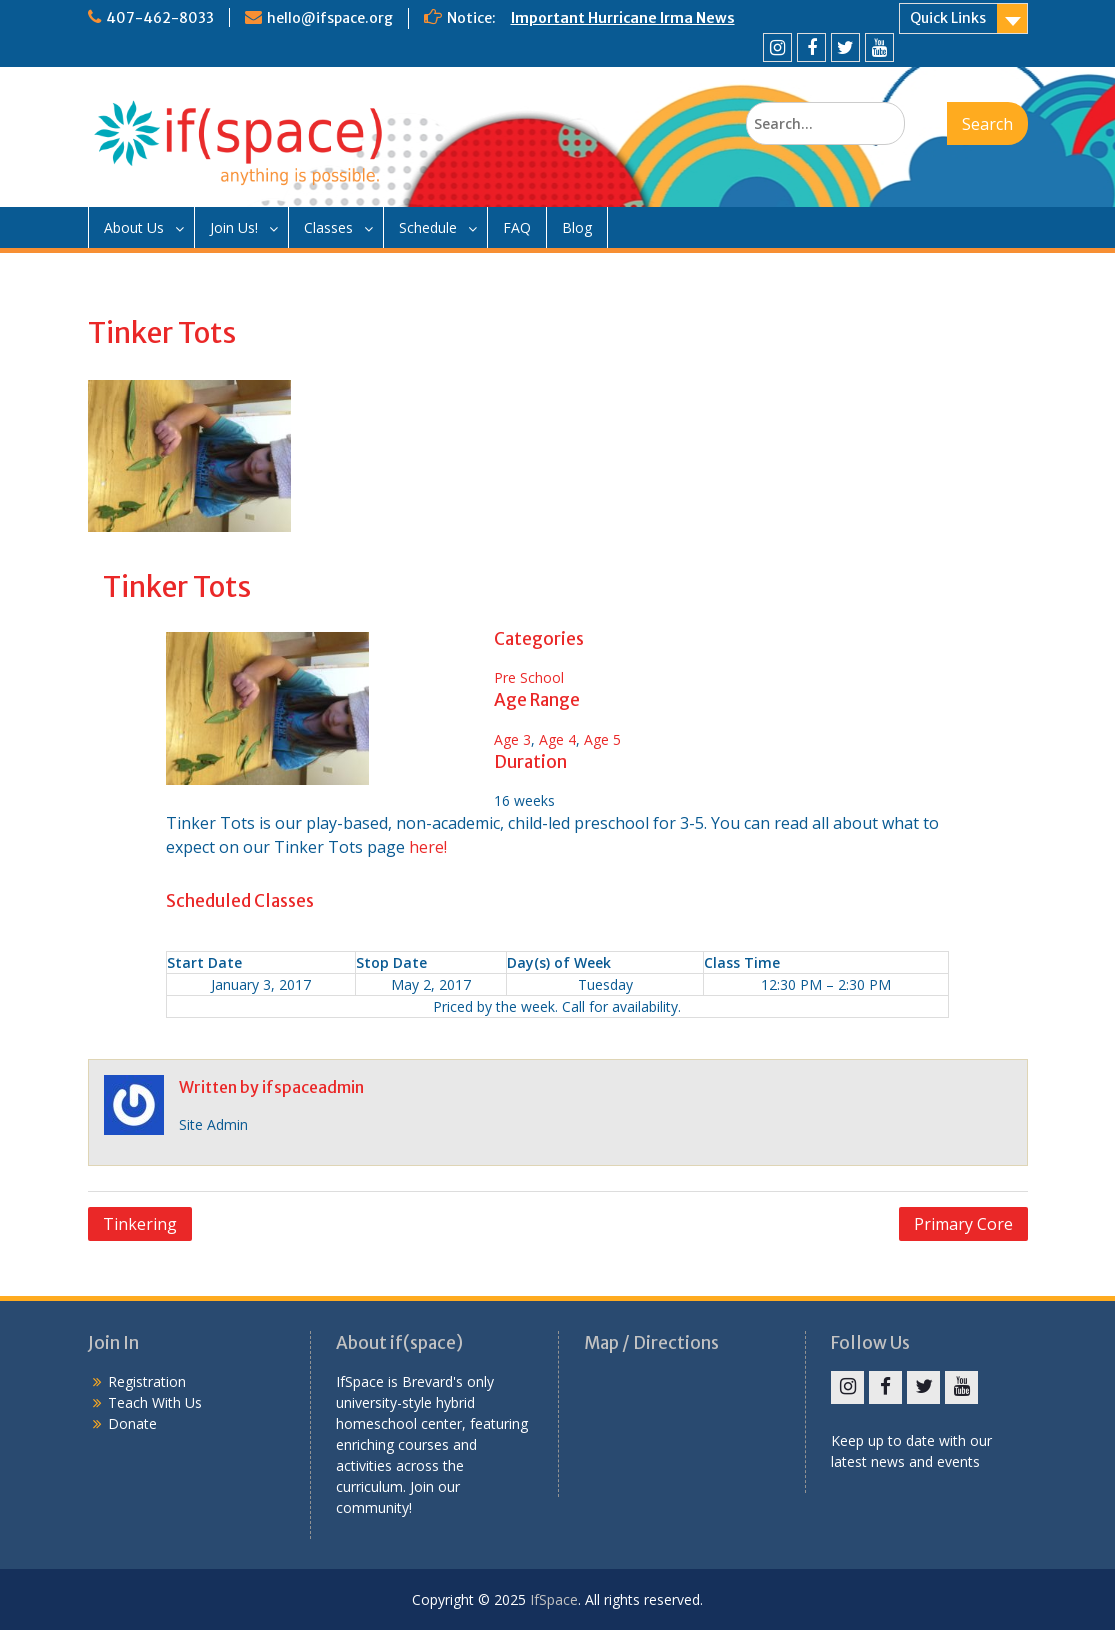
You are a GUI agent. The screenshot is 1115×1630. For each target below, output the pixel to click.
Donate (132, 1423)
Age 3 (512, 739)
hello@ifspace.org (330, 18)
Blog (577, 227)
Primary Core (963, 1224)
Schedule (428, 227)
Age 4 (557, 739)
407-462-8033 (160, 18)
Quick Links (948, 18)
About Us (134, 227)
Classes (328, 227)
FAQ (517, 227)
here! (428, 847)
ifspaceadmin (313, 1087)
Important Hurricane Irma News (623, 18)
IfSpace (554, 1599)
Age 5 (602, 739)
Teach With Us (155, 1402)
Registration (147, 1381)
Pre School (529, 677)
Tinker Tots (177, 587)
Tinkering (140, 1224)
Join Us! (234, 227)
